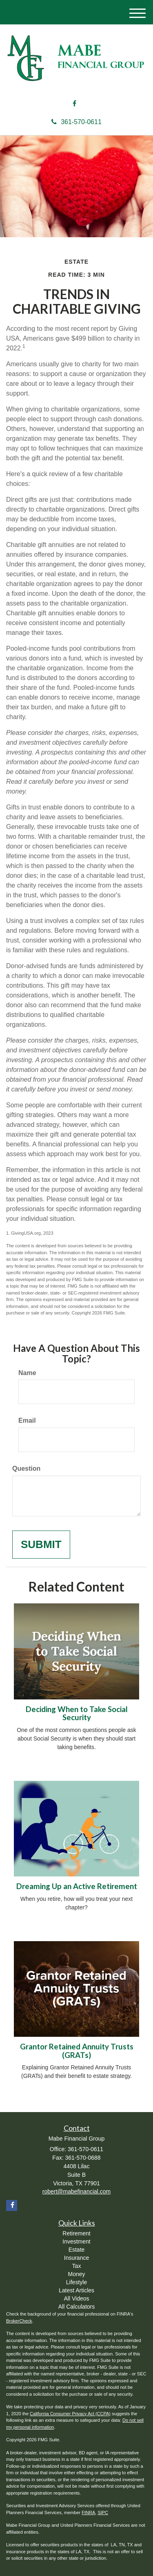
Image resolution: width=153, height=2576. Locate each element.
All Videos (76, 2298)
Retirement (76, 2233)
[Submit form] (41, 1545)
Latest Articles (76, 2290)
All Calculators (76, 2306)
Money (76, 2274)
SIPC (103, 2512)
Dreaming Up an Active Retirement (76, 1886)
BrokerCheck (19, 2320)
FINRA (88, 2512)
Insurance (76, 2258)
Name (27, 1372)
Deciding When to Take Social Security (77, 1713)
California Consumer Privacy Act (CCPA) (70, 2413)
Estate (77, 2249)
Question (26, 1468)
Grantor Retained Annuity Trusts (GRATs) (76, 2051)
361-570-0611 (76, 121)
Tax (76, 2266)
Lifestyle (76, 2282)
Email (27, 1420)
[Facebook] (74, 104)
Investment (76, 2241)
